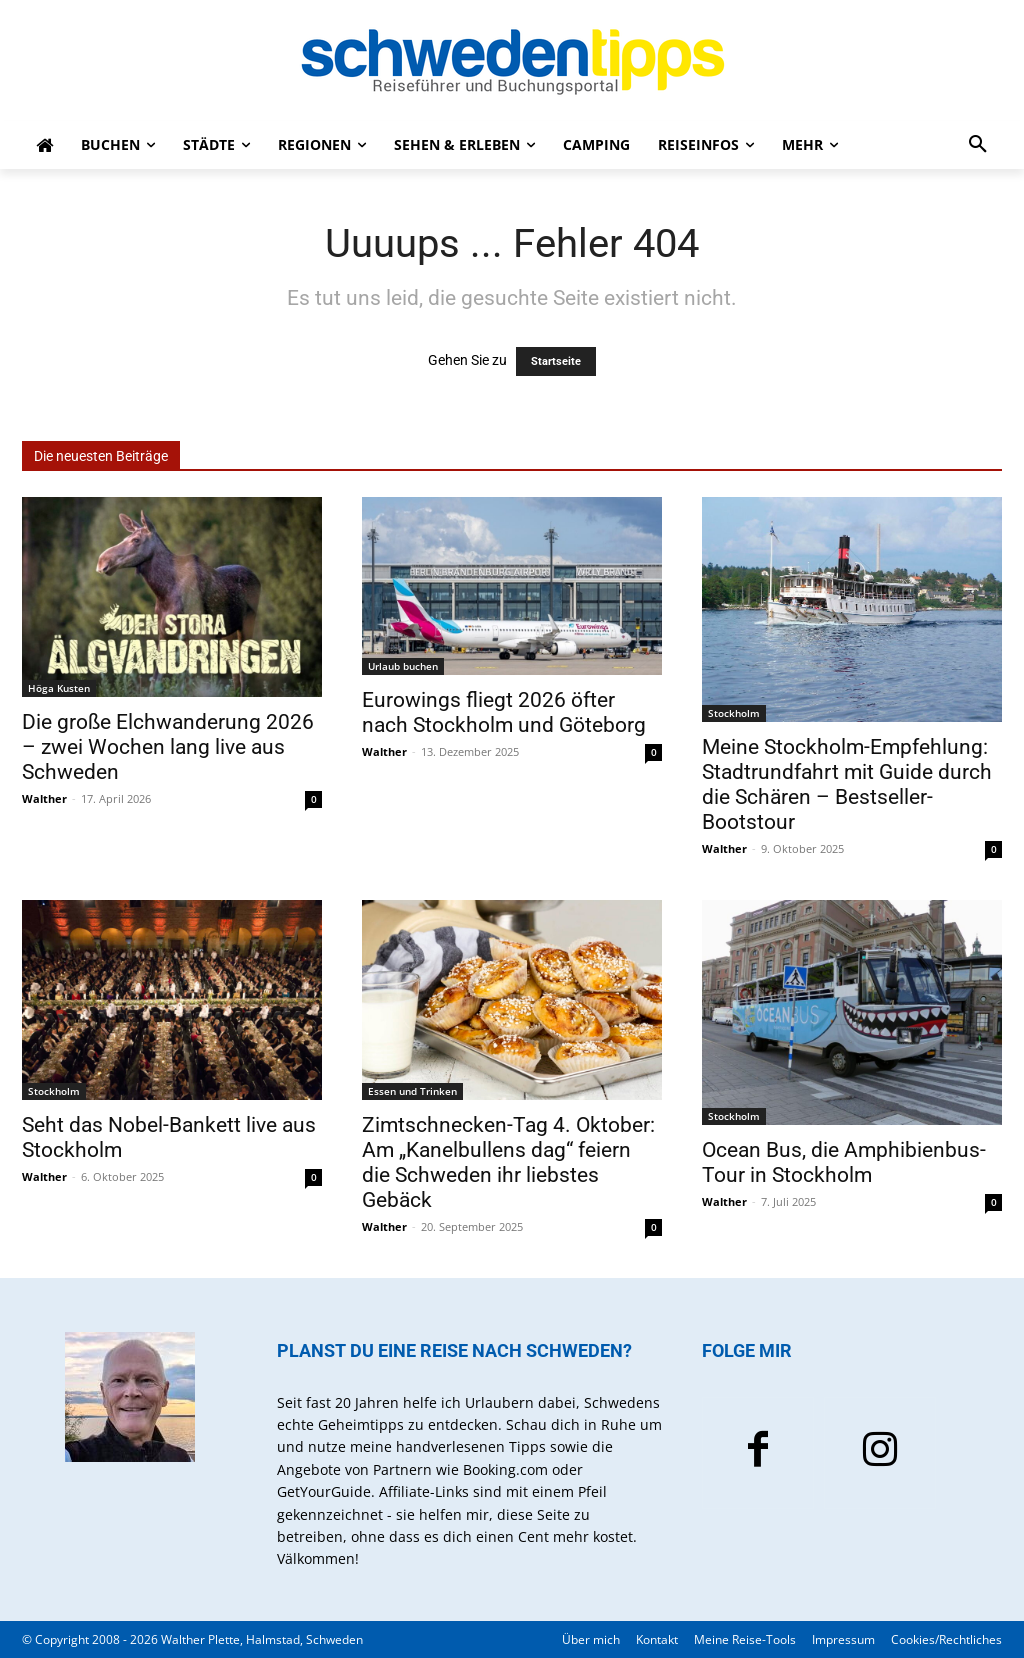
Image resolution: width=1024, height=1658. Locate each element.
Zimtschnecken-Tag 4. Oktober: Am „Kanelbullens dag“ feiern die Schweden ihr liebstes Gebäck (508, 1162)
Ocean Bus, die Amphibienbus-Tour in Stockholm (844, 1162)
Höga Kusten (59, 688)
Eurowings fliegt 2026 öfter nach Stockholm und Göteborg (504, 712)
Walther (44, 798)
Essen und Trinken (412, 1091)
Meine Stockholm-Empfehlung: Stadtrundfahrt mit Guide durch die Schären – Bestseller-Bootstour (847, 784)
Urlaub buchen (403, 666)
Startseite (556, 361)
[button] (978, 145)
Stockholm (734, 713)
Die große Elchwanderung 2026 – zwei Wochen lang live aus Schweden (168, 747)
